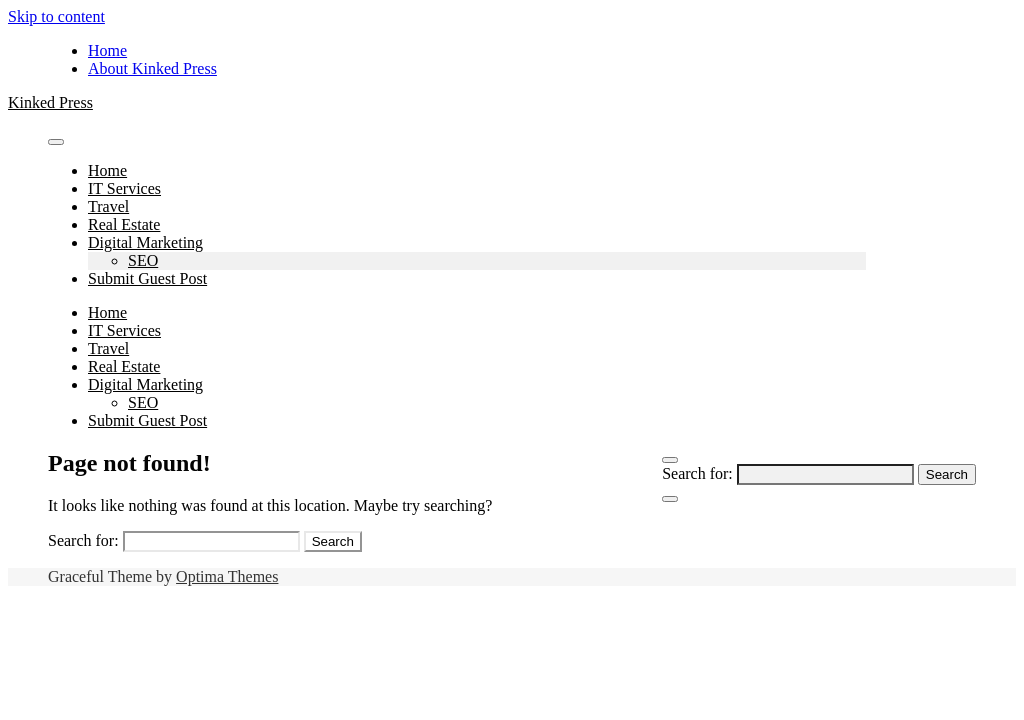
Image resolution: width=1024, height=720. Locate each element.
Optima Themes (227, 576)
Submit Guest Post (147, 278)
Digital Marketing (145, 242)
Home (107, 50)
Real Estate (124, 224)
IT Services (124, 188)
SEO (143, 260)
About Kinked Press (152, 68)
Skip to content (56, 16)
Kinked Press (50, 102)
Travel (108, 206)
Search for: (697, 473)
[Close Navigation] (670, 499)
